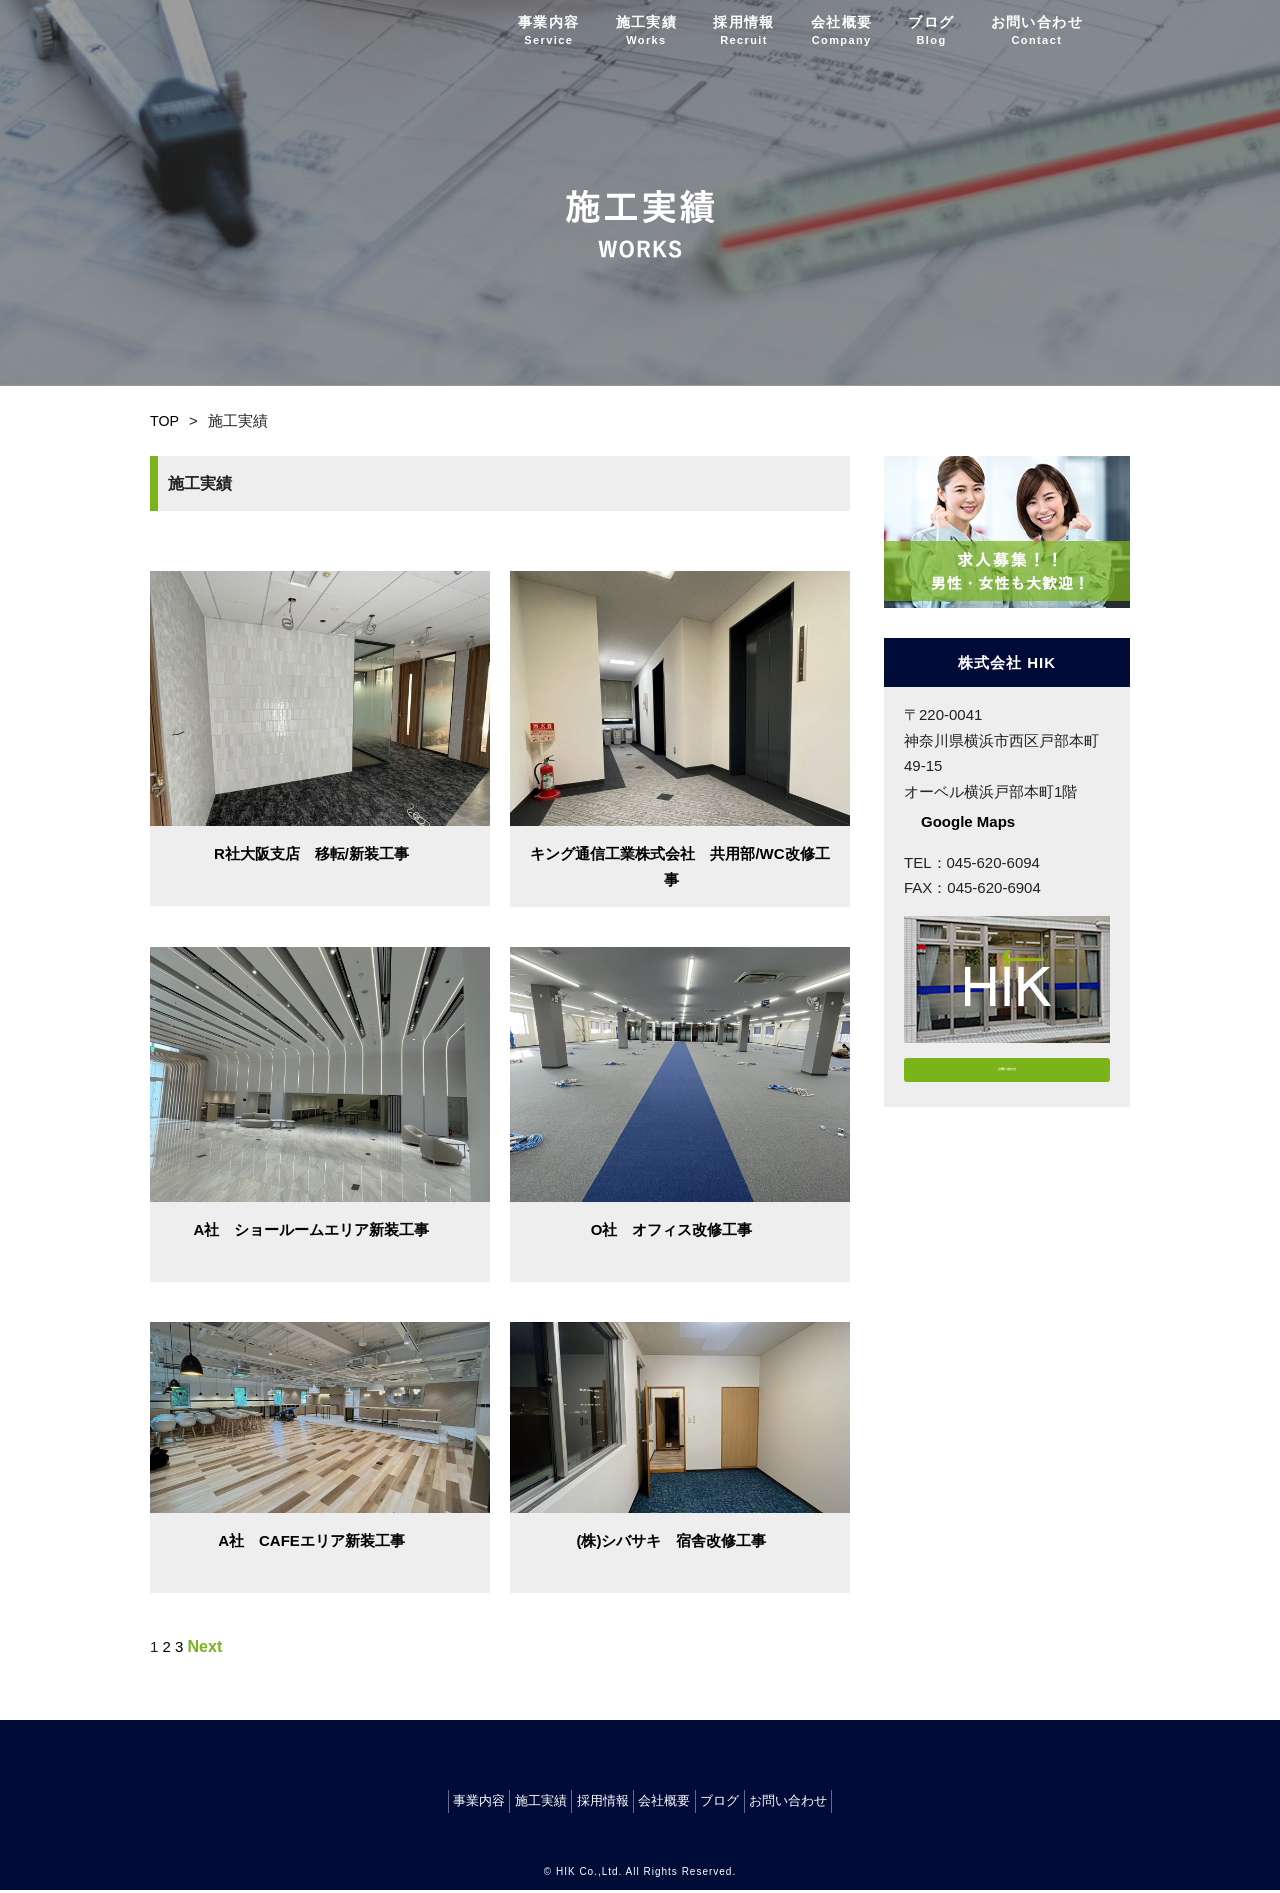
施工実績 (647, 31)
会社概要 (842, 31)
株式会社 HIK (222, 30)
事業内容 (549, 31)
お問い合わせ (1037, 31)
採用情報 (744, 31)
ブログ (931, 31)
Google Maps (968, 821)
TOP (165, 420)
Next (205, 1646)
